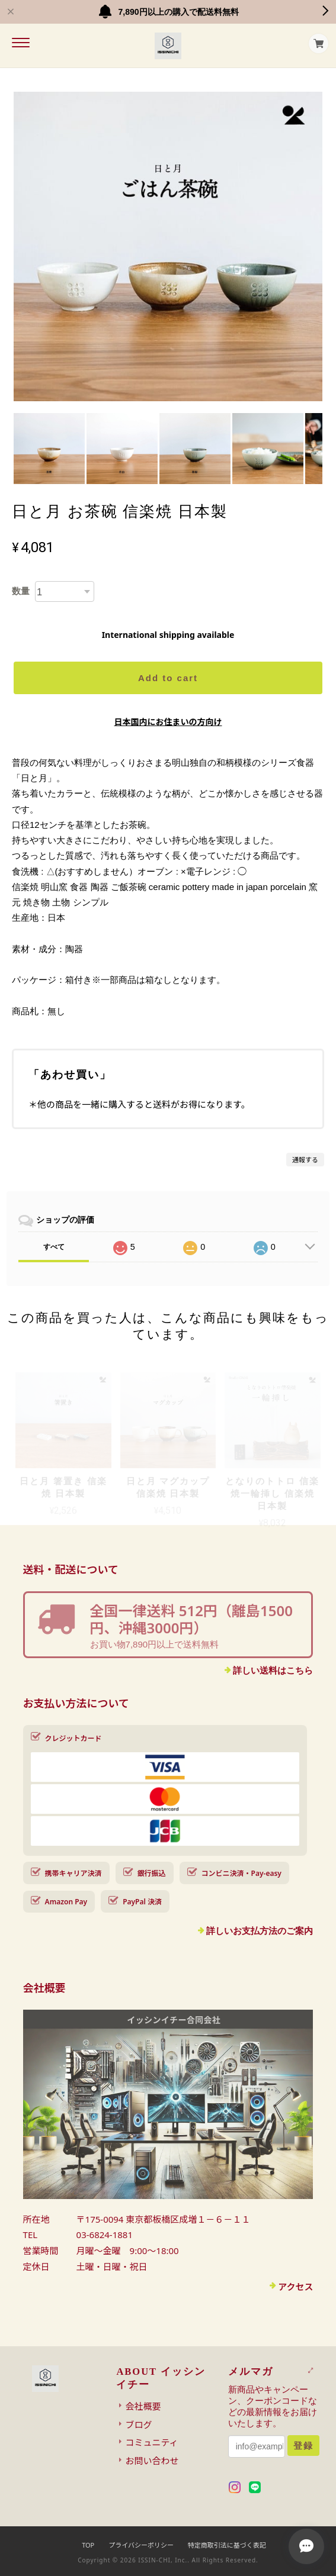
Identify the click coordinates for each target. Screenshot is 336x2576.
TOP (88, 2544)
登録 (303, 2445)
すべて (54, 1247)
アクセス (295, 2287)
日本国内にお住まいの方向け (168, 721)
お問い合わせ (151, 2461)
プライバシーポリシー (141, 2544)
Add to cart (168, 678)
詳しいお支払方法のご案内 (259, 1931)
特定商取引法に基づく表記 (227, 2544)
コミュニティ (151, 2442)
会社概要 (143, 2406)
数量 (21, 591)
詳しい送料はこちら (273, 1670)
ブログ (138, 2424)
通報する (305, 1159)
